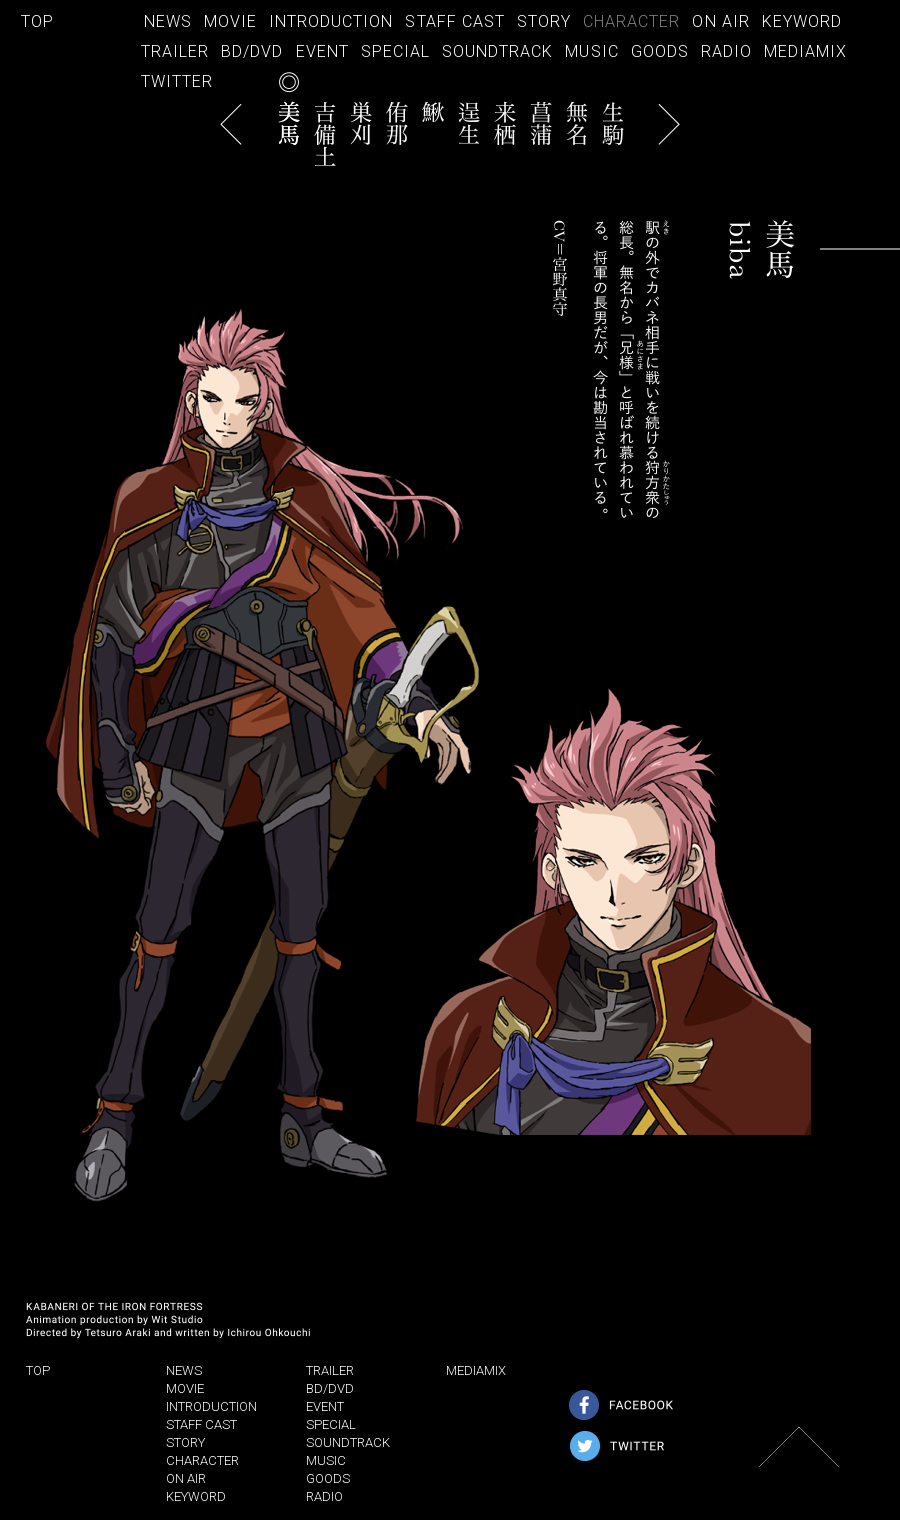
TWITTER (177, 81)
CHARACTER (631, 21)
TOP (37, 21)
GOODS (660, 51)
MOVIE (230, 21)
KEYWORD (802, 21)
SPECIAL (395, 51)
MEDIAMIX (805, 51)
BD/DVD (252, 51)
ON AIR (720, 21)
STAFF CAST (454, 21)
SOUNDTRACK (497, 51)
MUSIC (591, 51)
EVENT (322, 51)
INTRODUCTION (331, 21)
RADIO (726, 51)
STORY (544, 21)
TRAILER (175, 51)
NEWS (168, 21)
